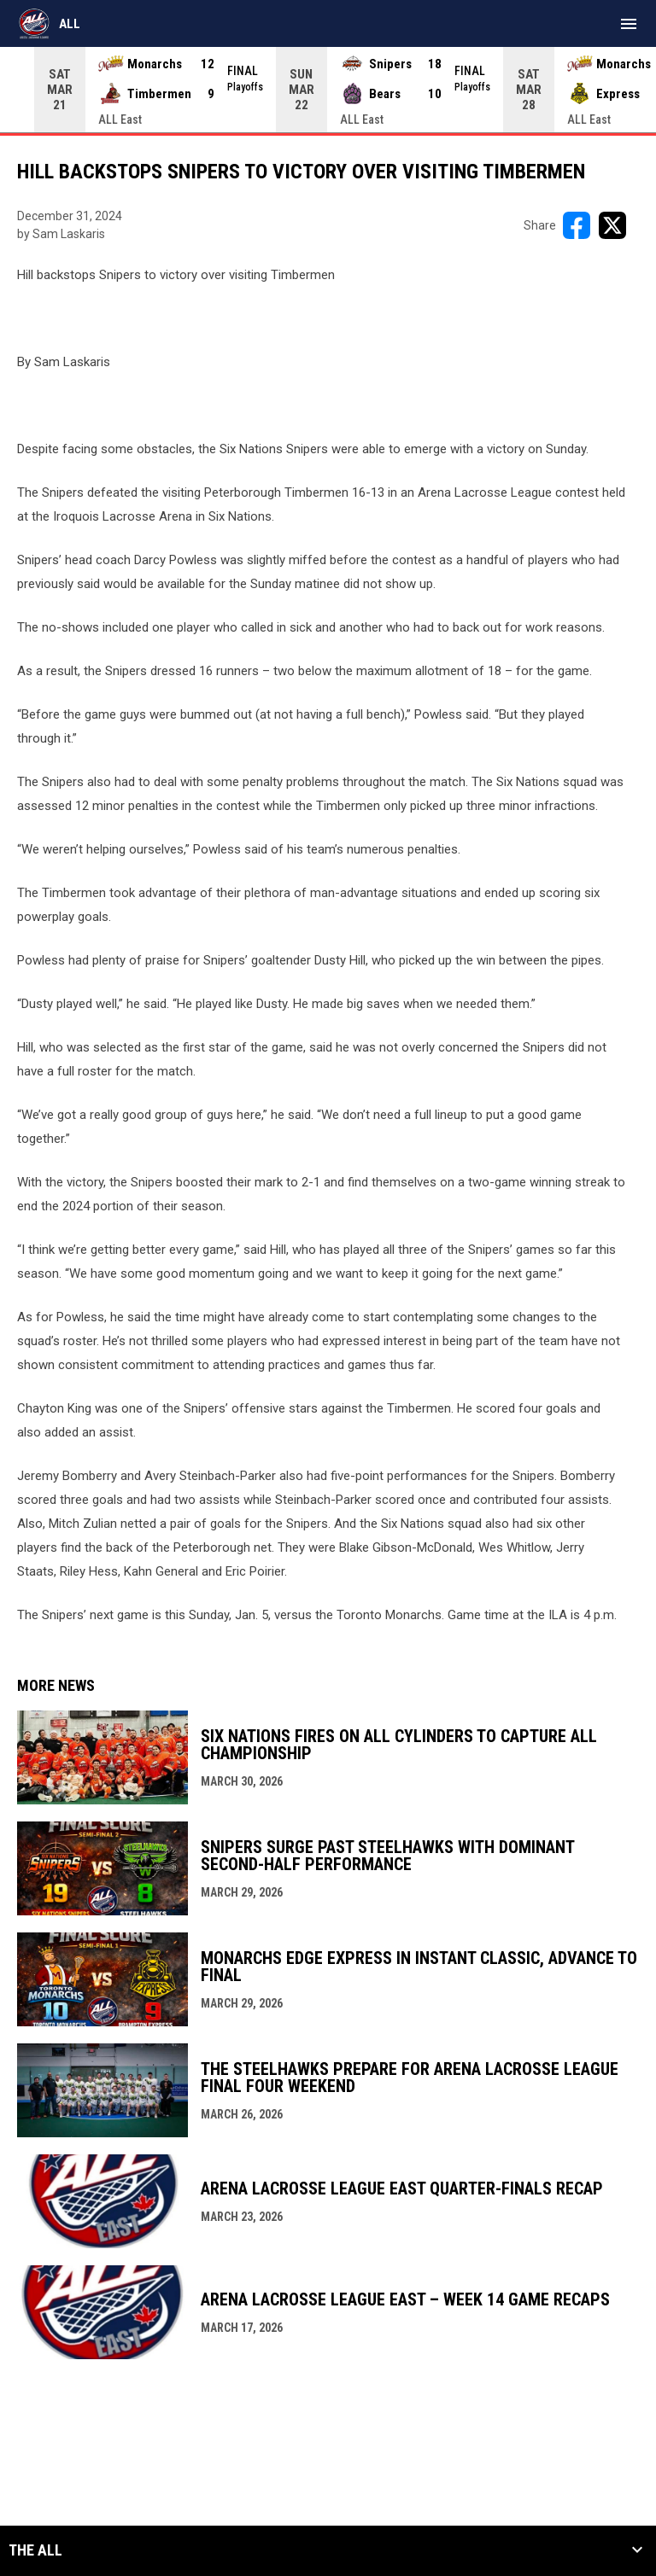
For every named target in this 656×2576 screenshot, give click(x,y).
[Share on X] (612, 225)
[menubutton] (628, 24)
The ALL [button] (35, 2550)
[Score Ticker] (328, 89)
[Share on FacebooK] (576, 225)
